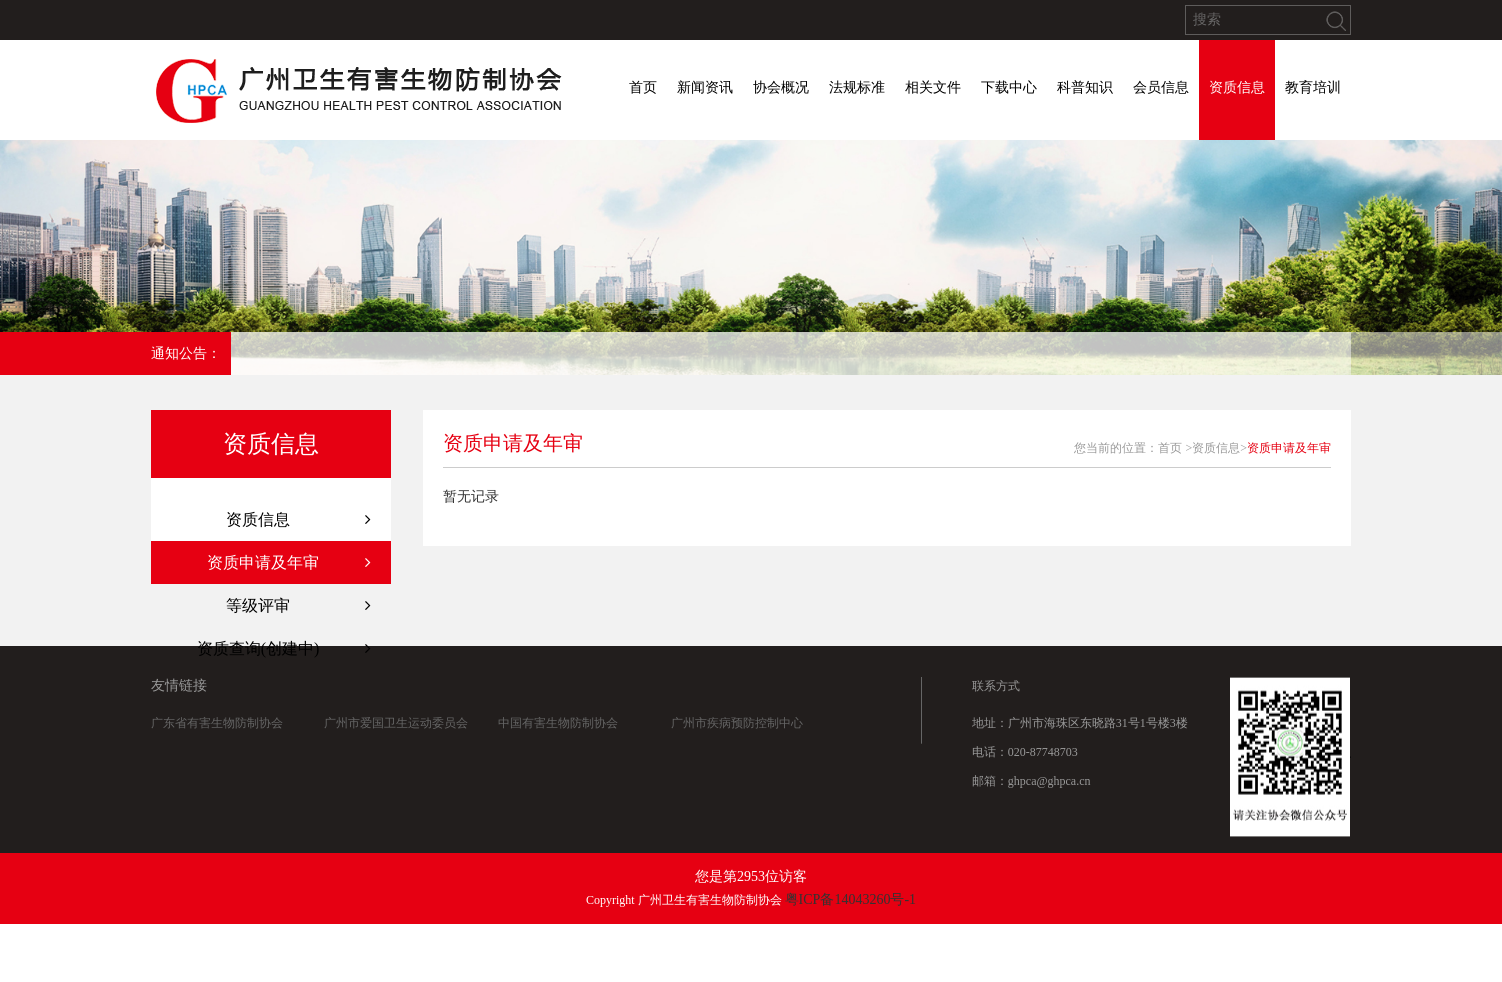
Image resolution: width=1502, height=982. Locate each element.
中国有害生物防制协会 (558, 724)
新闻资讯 (705, 87)
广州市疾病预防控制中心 (737, 724)
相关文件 (933, 87)
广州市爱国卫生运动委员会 (396, 724)
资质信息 (1237, 87)
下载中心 (1009, 87)
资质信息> (1219, 448)
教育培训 (1313, 87)
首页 (643, 87)
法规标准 (857, 87)
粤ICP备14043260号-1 (850, 899)
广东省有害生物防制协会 (217, 724)
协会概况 (781, 87)
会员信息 (1161, 87)
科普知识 (1085, 87)
